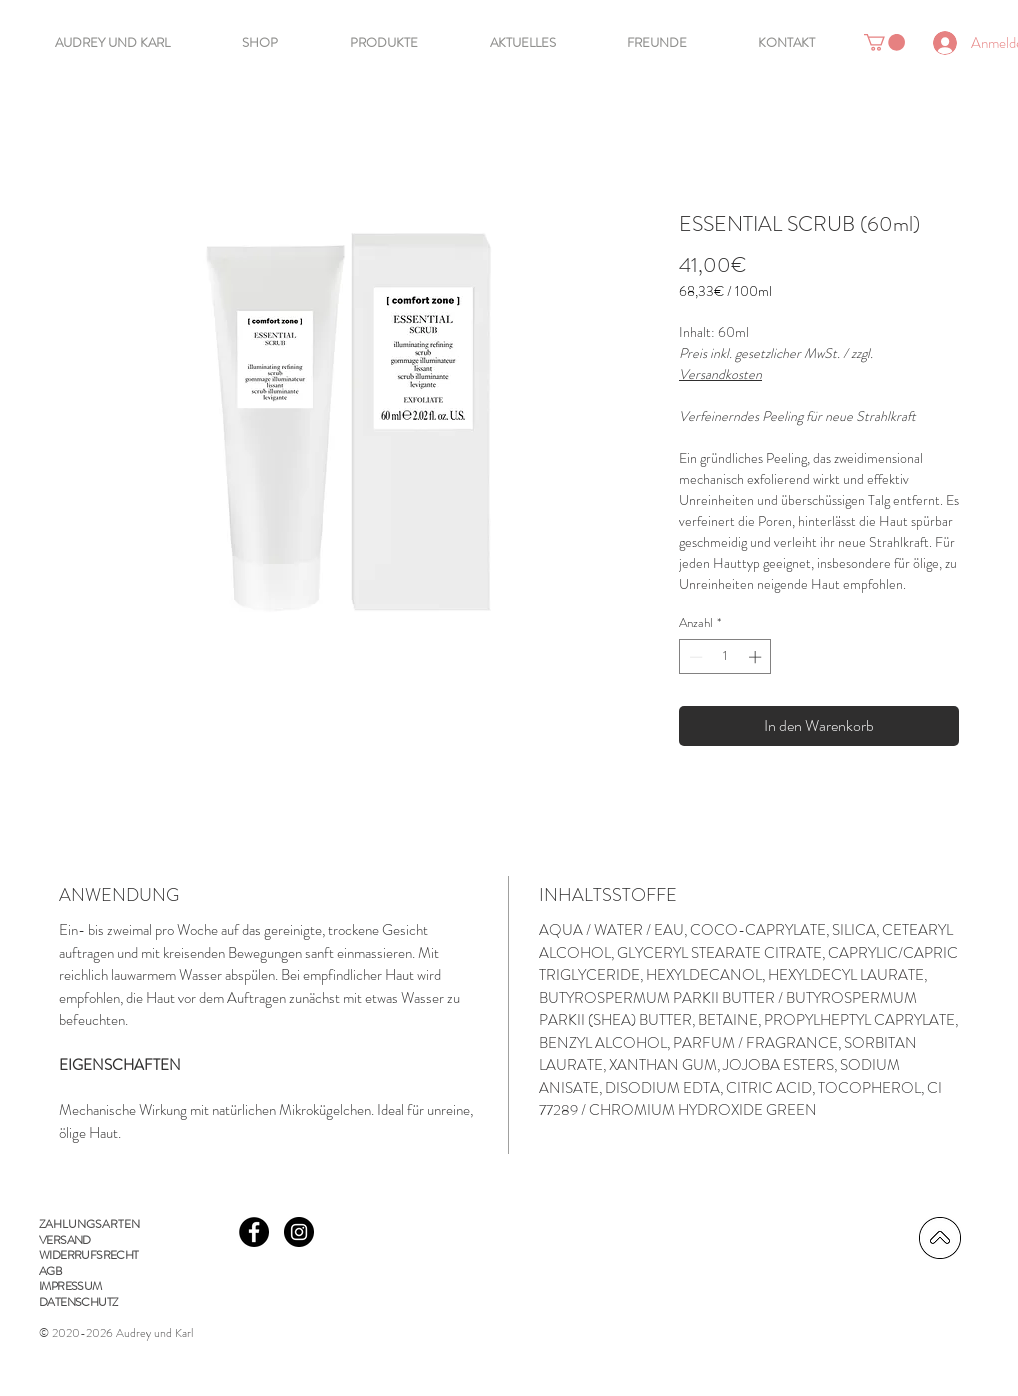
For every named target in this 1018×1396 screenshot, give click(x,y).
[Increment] (757, 657)
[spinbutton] (725, 657)
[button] (884, 42)
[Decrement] (694, 657)
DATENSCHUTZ (78, 1302)
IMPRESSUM (70, 1286)
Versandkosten (720, 374)
